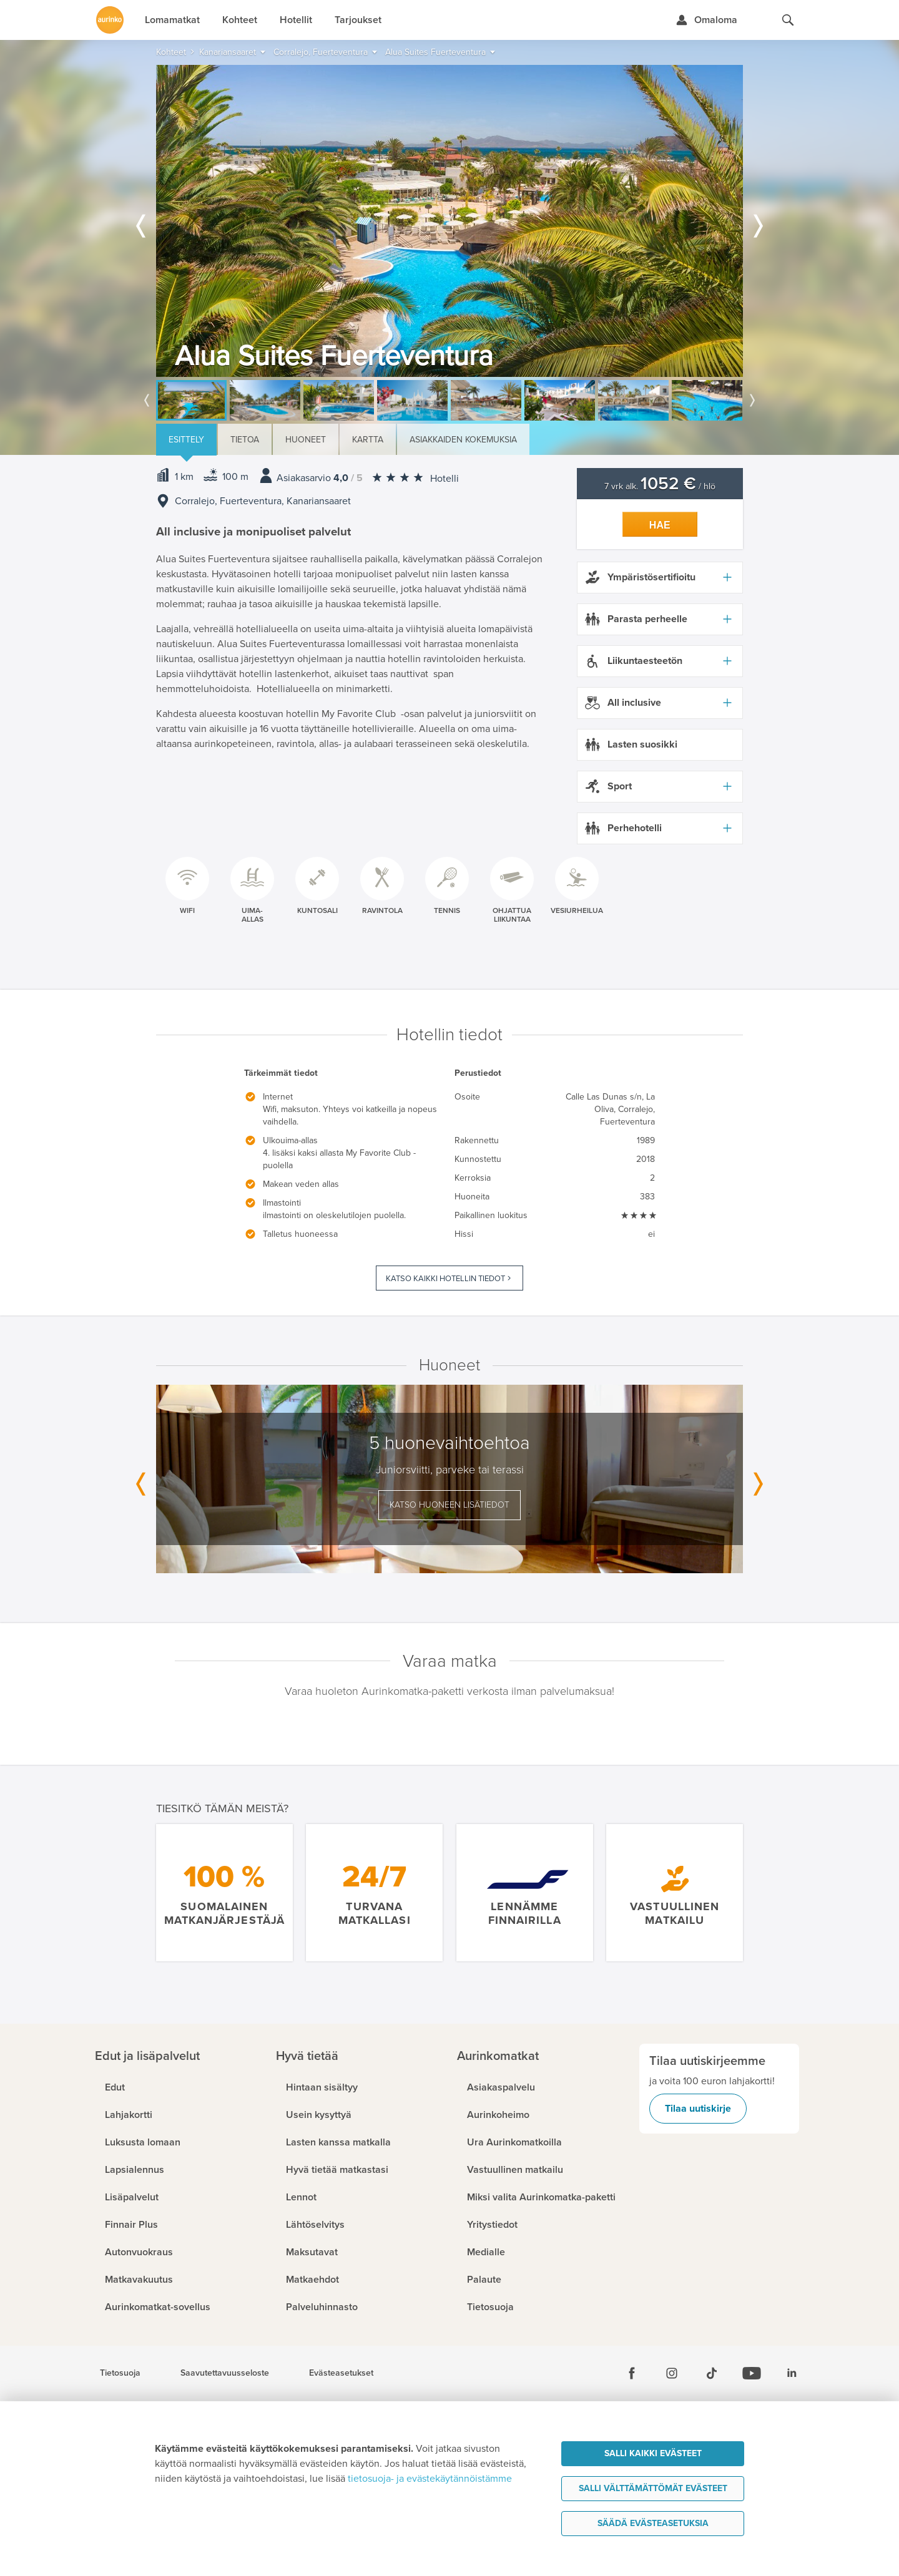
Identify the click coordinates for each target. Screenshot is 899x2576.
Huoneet (305, 439)
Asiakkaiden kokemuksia (463, 439)
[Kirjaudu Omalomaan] (706, 20)
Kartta (367, 439)
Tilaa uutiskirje (698, 2108)
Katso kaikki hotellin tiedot (445, 1279)
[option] (449, 221)
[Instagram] (671, 2373)
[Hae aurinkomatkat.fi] (788, 20)
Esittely (186, 439)
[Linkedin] (791, 2373)
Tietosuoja (120, 2373)
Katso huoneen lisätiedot (449, 1505)
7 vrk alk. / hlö (659, 486)
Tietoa (244, 439)
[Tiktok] (711, 2373)
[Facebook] (631, 2373)
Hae (660, 525)
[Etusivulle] (110, 20)
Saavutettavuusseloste (224, 2373)
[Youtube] (751, 2373)
